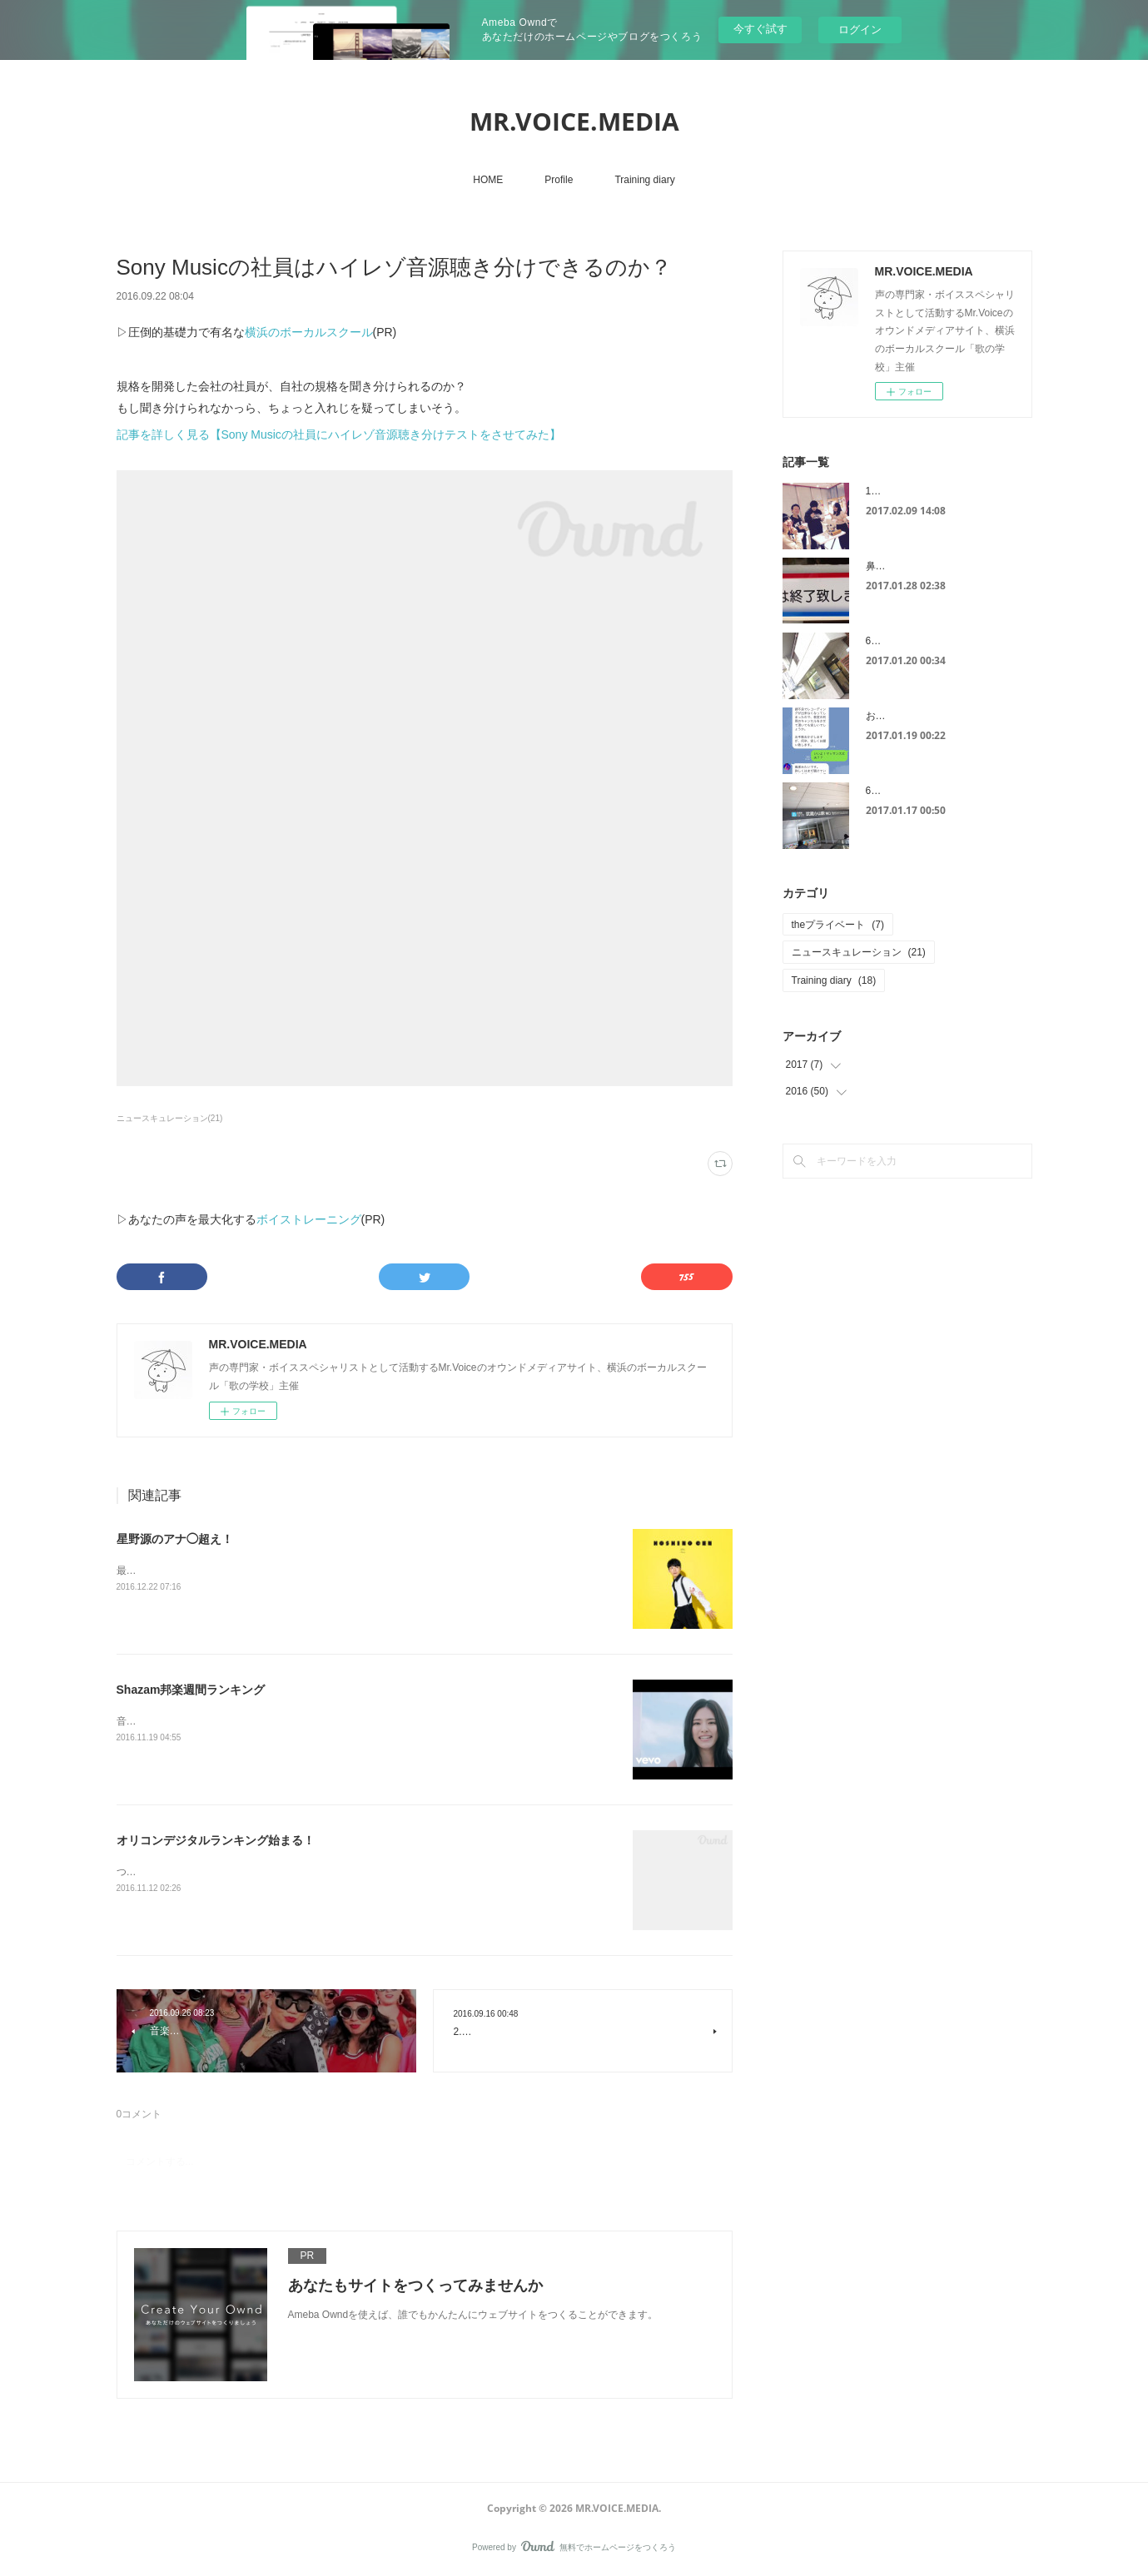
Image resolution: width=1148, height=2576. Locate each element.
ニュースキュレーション (859, 952)
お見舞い (886, 716)
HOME (488, 180)
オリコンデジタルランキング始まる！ (216, 1840)
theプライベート (838, 925)
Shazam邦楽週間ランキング (191, 1689)
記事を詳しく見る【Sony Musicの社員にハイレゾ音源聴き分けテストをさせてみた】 (339, 434)
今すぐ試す (760, 28)
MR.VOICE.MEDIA (574, 121)
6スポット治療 (899, 791)
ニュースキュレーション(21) (170, 1118)
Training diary (644, 180)
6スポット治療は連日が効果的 (933, 641)
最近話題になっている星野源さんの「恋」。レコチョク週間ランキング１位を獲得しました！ (326, 1570)
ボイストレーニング (308, 1219)
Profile (558, 180)
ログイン (860, 29)
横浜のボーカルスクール (309, 332)
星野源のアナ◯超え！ (175, 1539)
